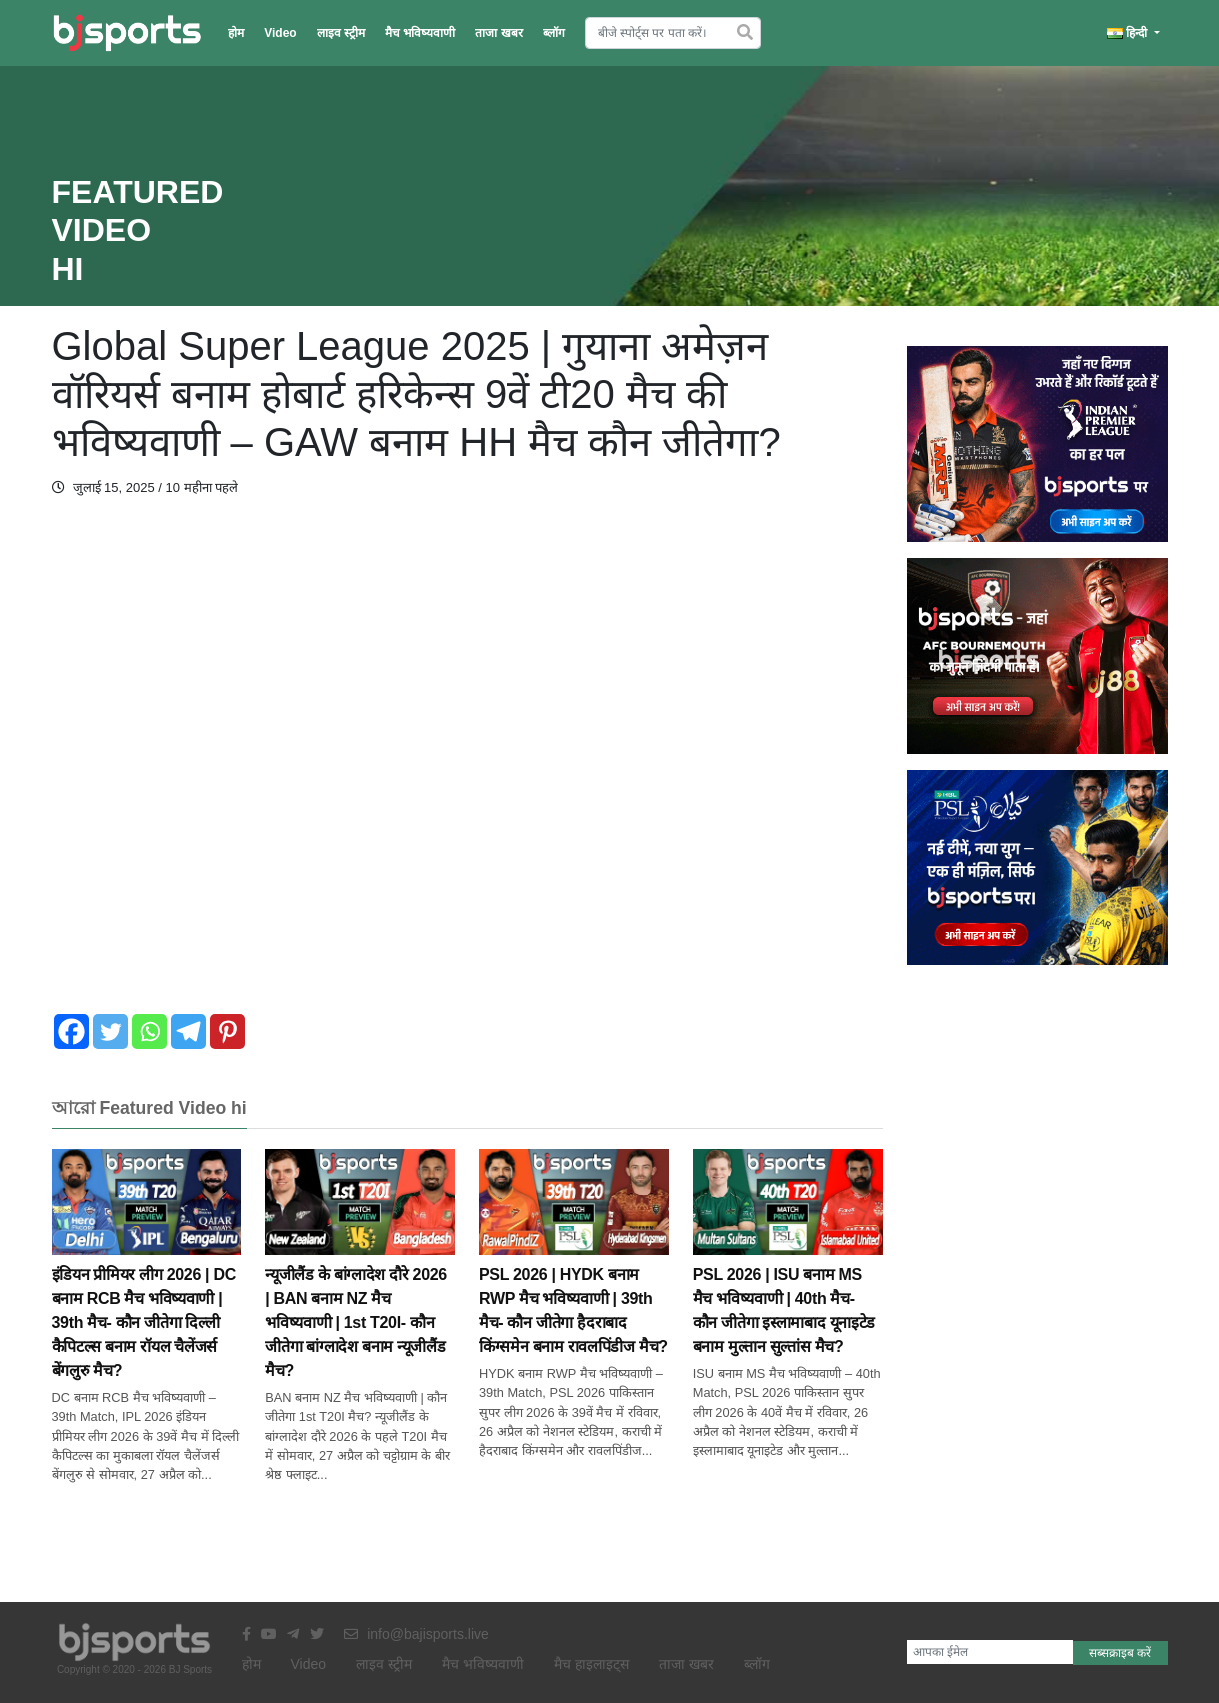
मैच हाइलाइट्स (591, 1664)
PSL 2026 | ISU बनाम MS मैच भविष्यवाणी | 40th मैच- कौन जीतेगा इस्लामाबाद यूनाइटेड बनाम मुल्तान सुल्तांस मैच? (788, 1275)
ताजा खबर (498, 33)
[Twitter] (110, 1031)
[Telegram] (188, 1031)
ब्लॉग (554, 33)
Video (280, 33)
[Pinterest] (227, 1031)
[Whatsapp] (149, 1031)
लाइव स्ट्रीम (341, 33)
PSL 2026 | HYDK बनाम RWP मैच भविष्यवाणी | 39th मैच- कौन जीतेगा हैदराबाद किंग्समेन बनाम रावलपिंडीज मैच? (574, 1275)
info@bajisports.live (416, 1634)
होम (236, 33)
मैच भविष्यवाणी (420, 33)
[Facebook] (71, 1031)
